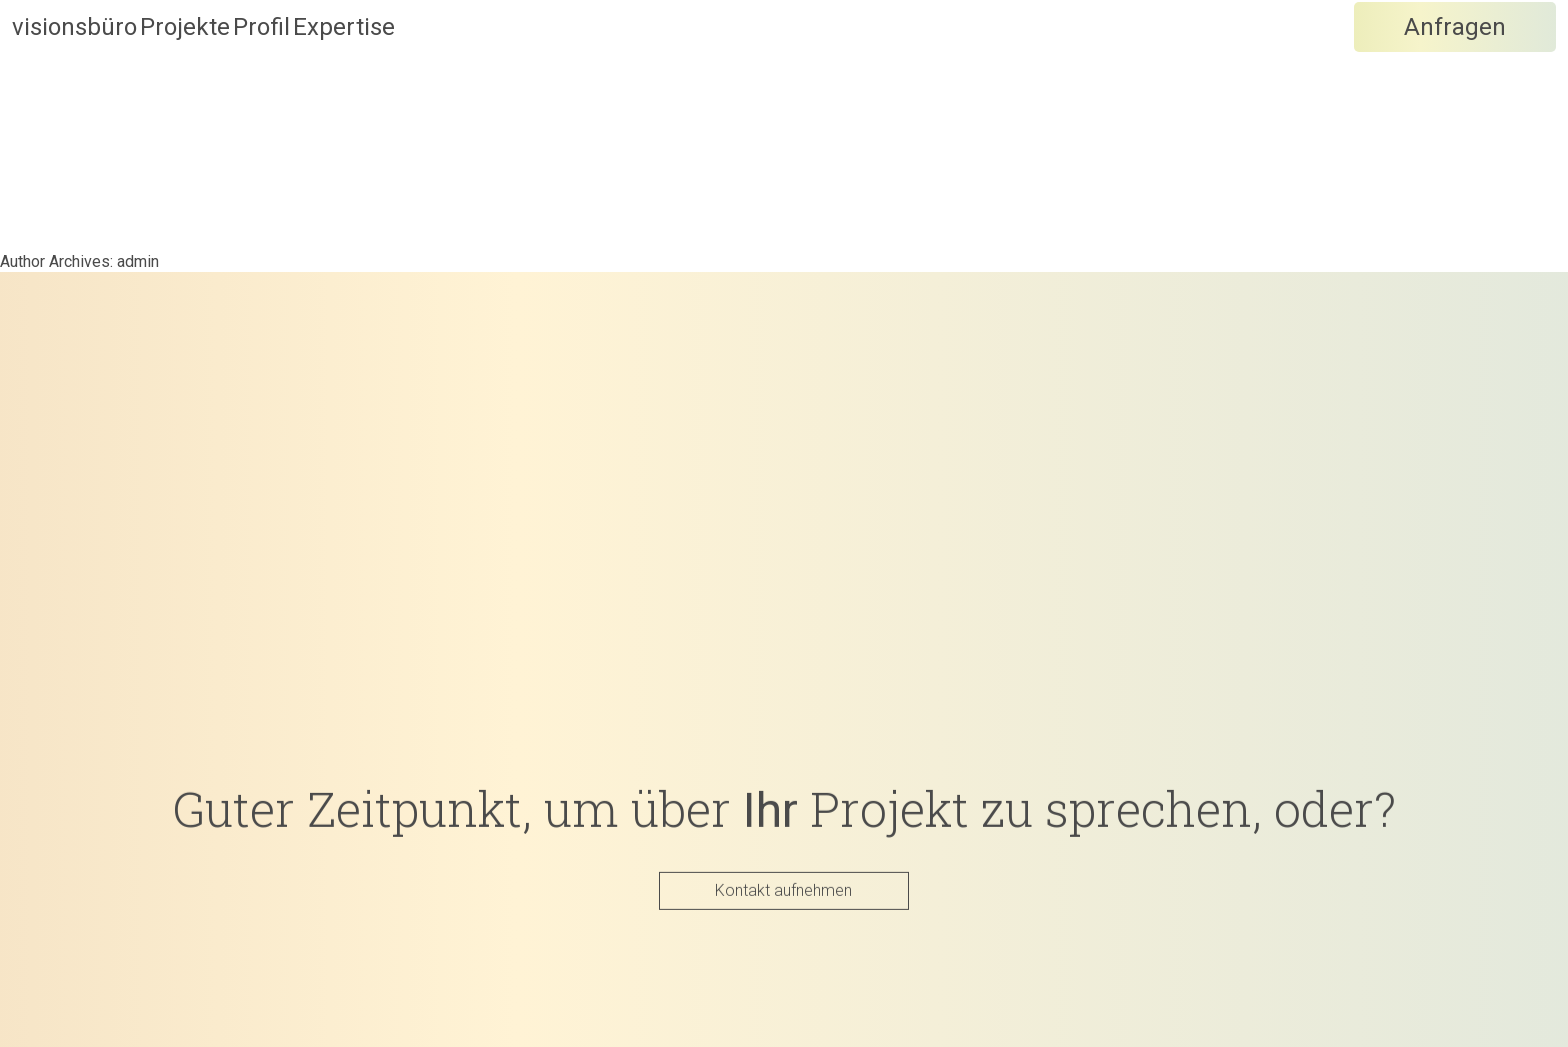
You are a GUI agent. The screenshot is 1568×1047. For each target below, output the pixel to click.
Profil (407, 71)
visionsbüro (74, 71)
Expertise (563, 71)
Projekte (258, 71)
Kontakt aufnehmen (783, 889)
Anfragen (1455, 71)
